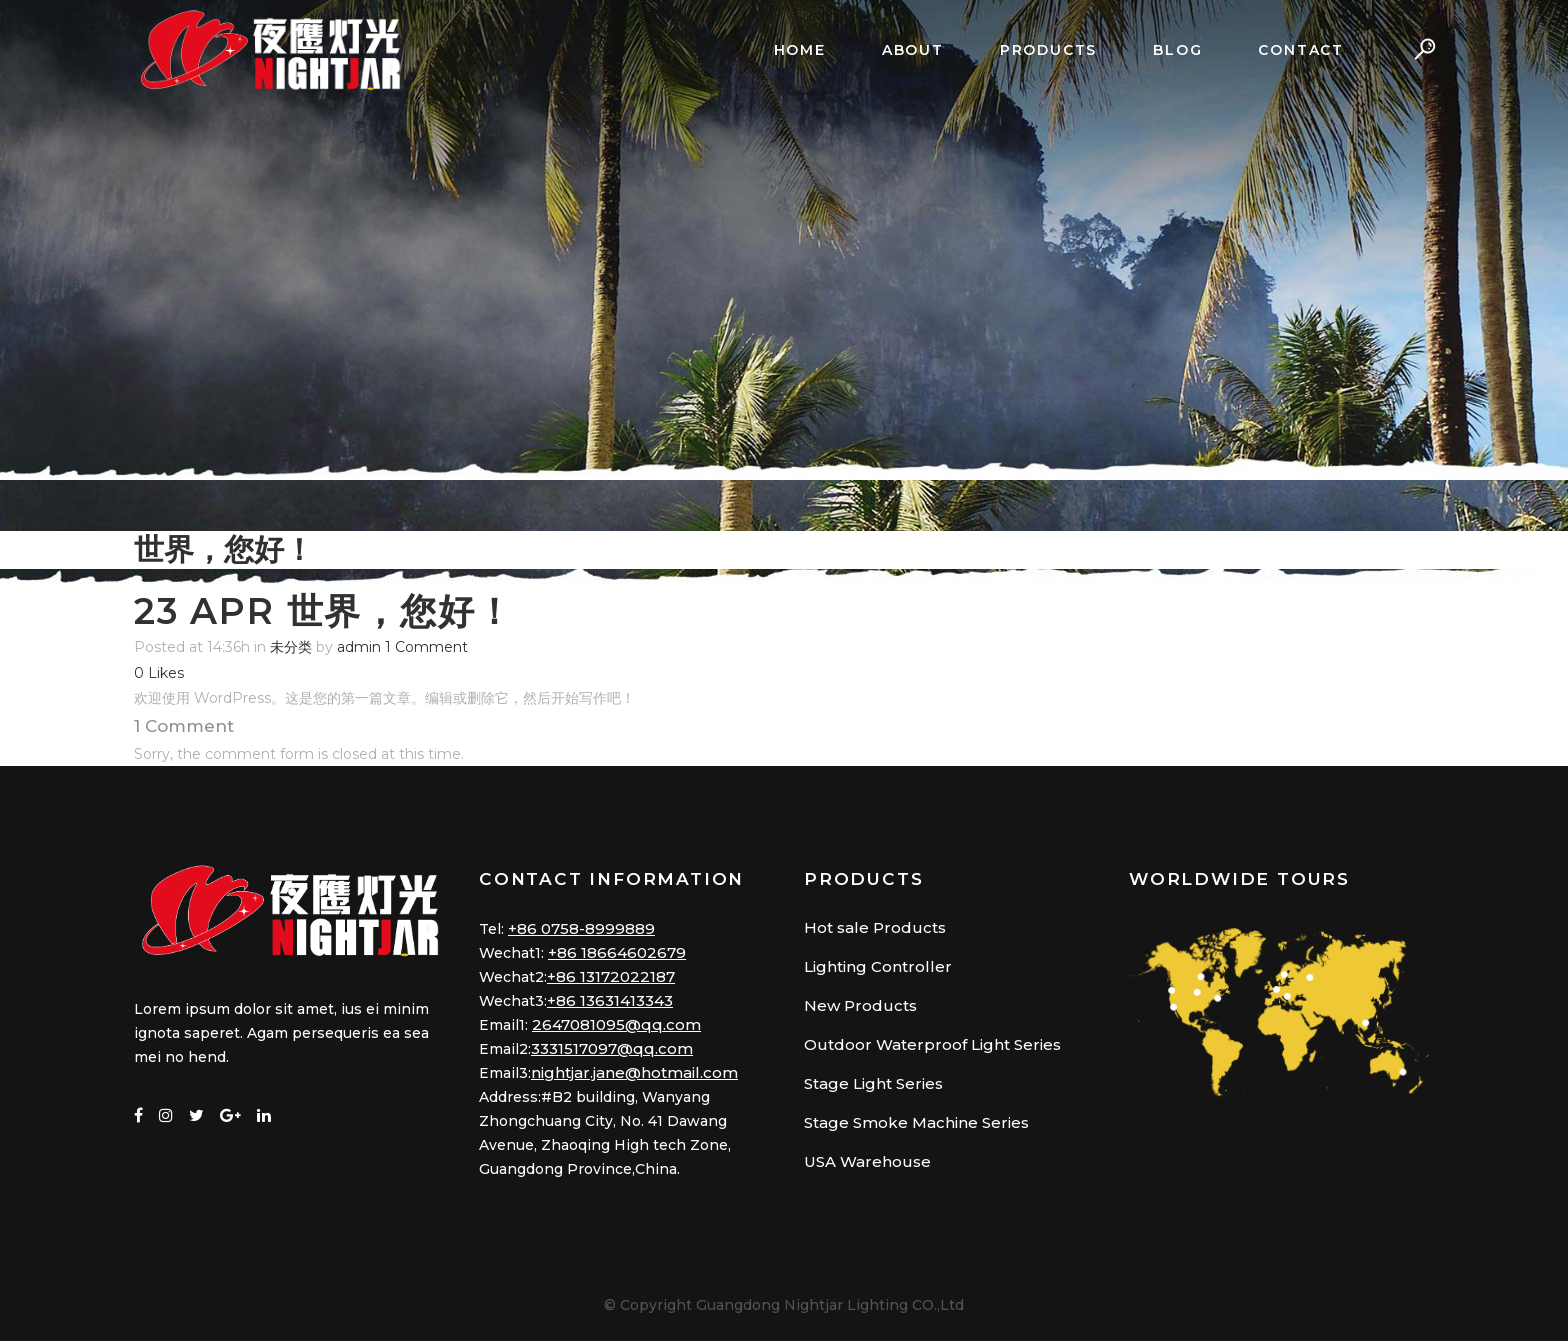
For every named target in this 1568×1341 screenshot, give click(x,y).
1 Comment (426, 647)
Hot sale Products (875, 927)
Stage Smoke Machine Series (916, 1122)
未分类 (291, 647)
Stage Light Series (873, 1083)
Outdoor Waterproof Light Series (932, 1044)
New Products (860, 1005)
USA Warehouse (867, 1161)
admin (359, 647)
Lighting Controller (878, 966)
